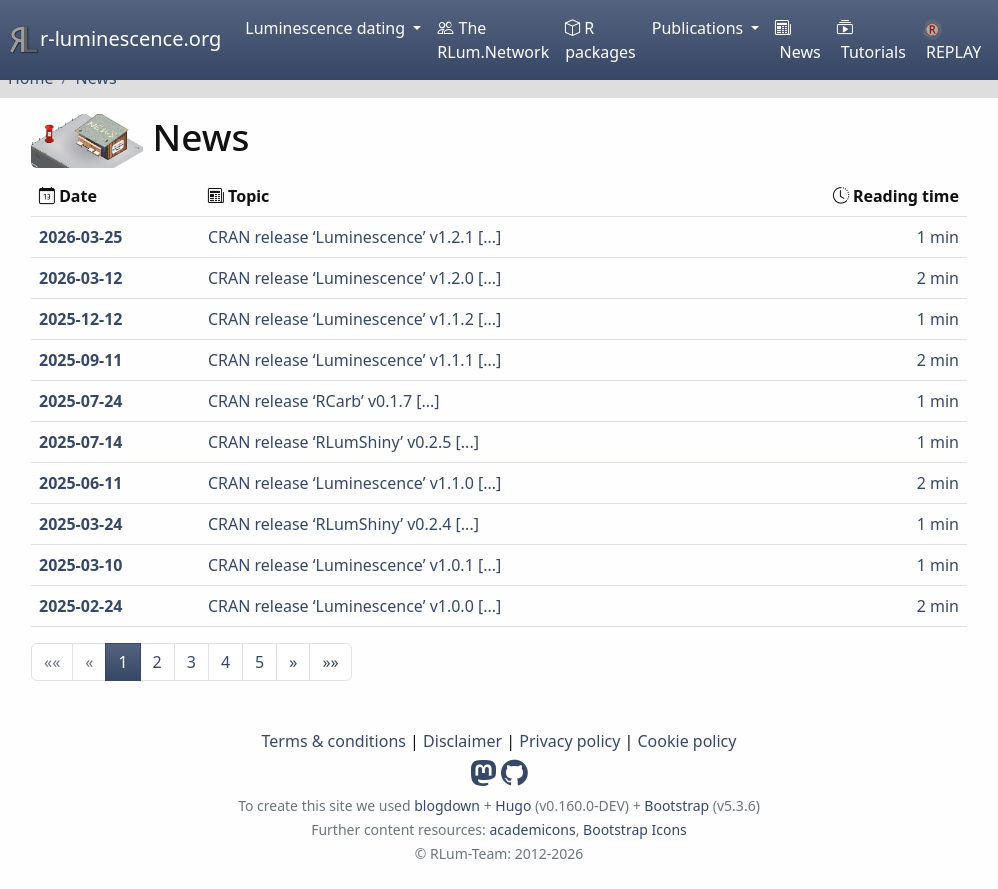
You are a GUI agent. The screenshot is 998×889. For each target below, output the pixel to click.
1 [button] (122, 662)
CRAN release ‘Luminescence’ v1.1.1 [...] (354, 360)
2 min (938, 278)
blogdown (447, 805)
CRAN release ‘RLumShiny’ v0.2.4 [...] (343, 524)
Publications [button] (700, 28)
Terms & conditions (334, 741)
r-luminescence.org (114, 40)
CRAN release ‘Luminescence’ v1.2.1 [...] (354, 237)
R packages (600, 40)
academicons (532, 829)
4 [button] (225, 662)
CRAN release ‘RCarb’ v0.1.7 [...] (324, 401)
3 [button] (191, 662)
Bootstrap (678, 805)
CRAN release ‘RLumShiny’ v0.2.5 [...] (343, 442)
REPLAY (951, 41)
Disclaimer (462, 741)
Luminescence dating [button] (327, 28)
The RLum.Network (493, 40)
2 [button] (157, 662)
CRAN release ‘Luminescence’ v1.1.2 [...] (354, 319)
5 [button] (259, 662)
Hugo (513, 805)
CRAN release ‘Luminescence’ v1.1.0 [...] (354, 483)
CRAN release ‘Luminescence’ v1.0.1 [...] (354, 565)
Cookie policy (687, 741)
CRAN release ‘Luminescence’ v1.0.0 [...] (354, 606)
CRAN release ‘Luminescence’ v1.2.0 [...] (354, 278)
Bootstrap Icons (635, 829)
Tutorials (871, 40)
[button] (293, 662)
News (797, 40)
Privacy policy (569, 741)
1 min (938, 237)
